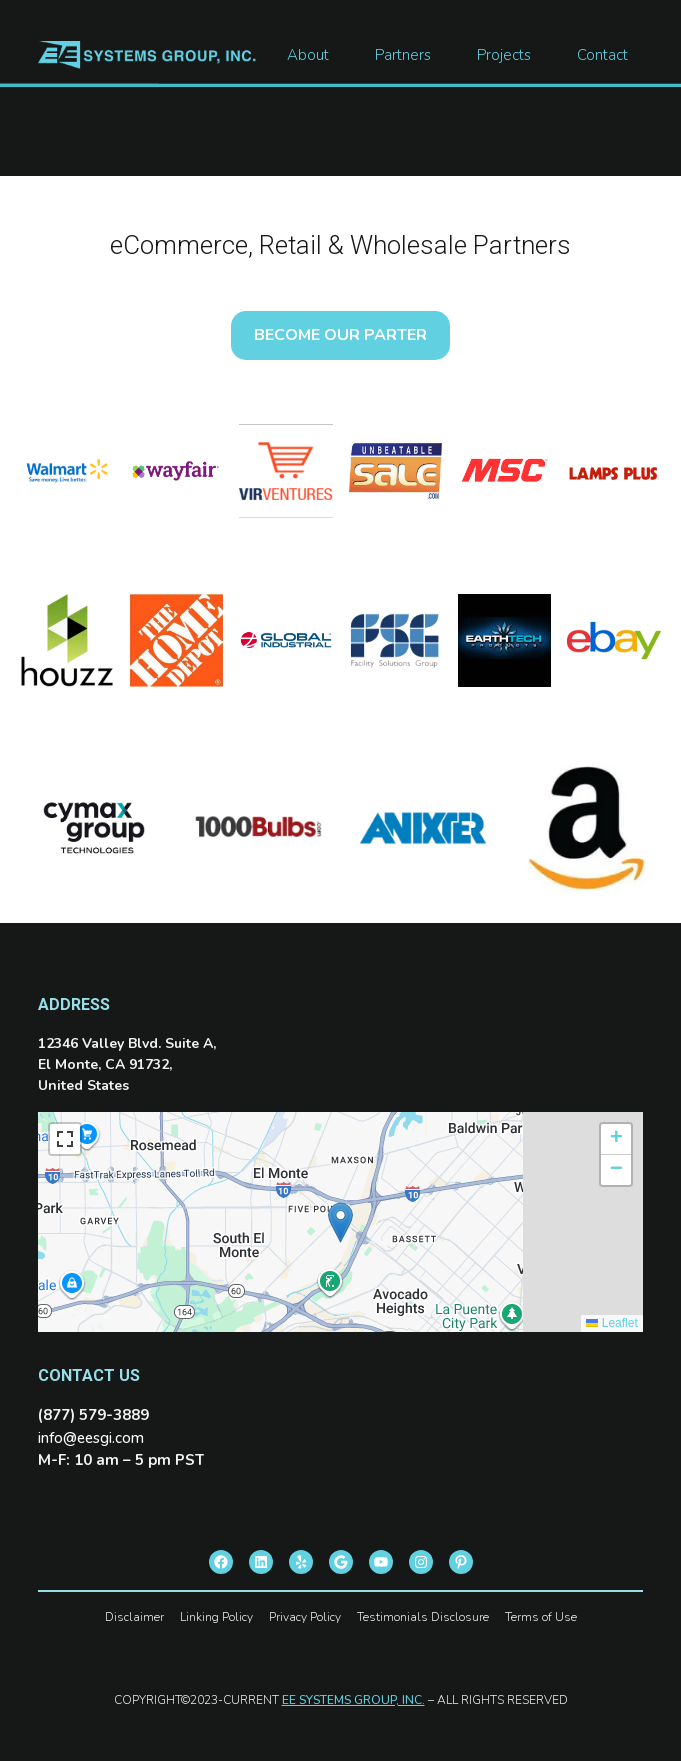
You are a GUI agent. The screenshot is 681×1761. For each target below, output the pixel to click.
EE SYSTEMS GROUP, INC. (353, 1700)
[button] (340, 1222)
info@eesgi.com (91, 1438)
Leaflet (611, 1323)
